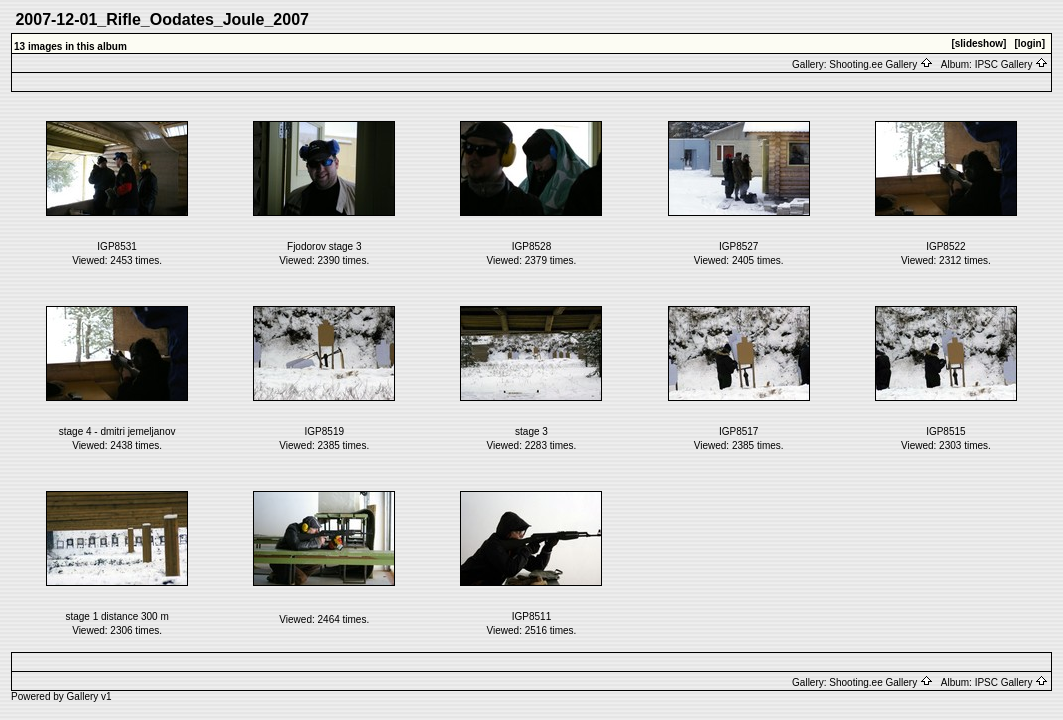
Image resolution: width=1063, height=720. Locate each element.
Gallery (83, 696)
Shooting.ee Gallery (881, 64)
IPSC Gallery (1012, 64)
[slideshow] (978, 43)
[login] (1029, 43)
